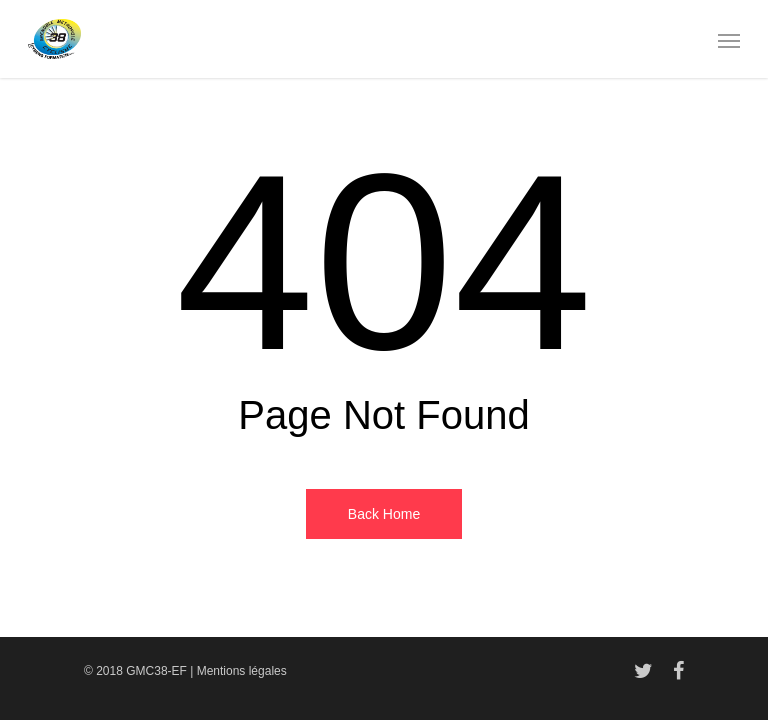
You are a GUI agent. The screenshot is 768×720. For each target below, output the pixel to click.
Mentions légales (242, 671)
